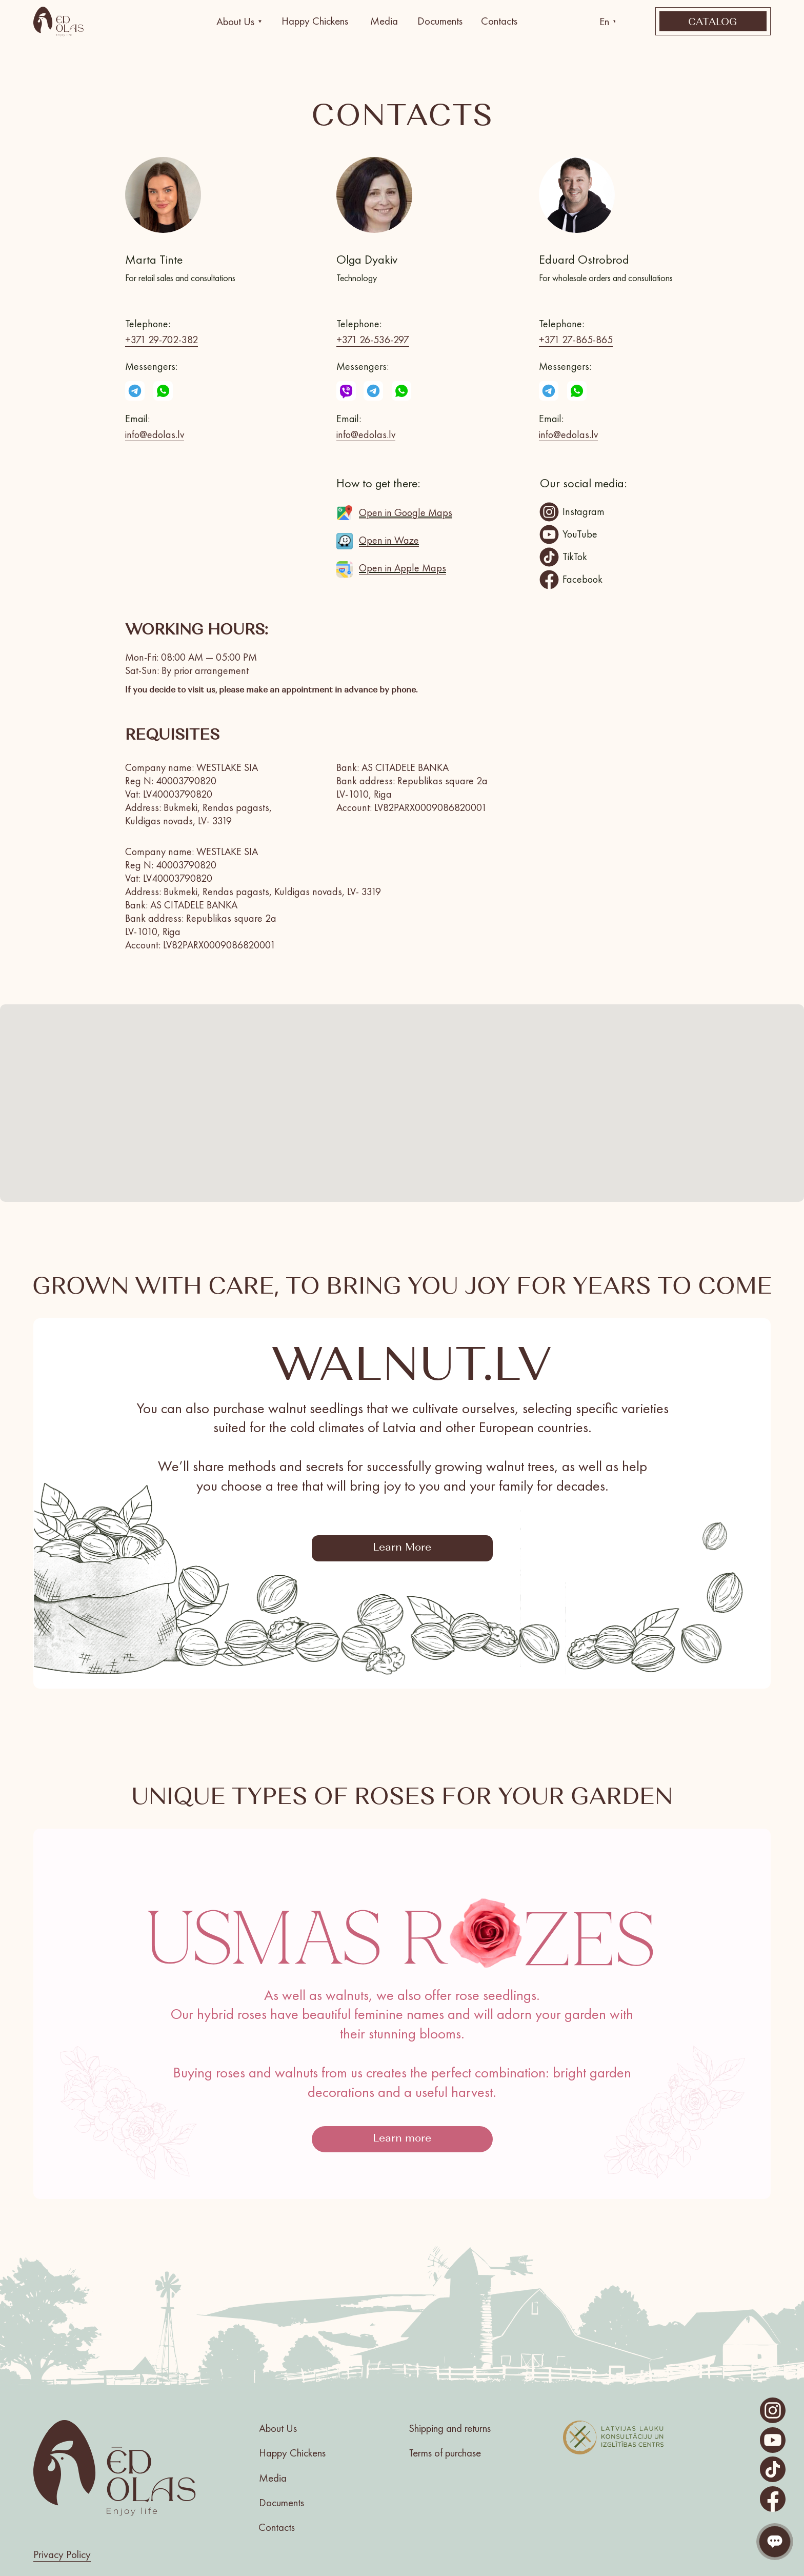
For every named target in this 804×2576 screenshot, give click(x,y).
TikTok (574, 556)
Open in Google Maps (405, 512)
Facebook (582, 579)
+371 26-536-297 (372, 339)
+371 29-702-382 (161, 339)
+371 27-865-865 (576, 339)
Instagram (583, 511)
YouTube (579, 534)
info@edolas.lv (154, 434)
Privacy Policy (62, 2554)
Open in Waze (389, 540)
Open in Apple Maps (402, 567)
